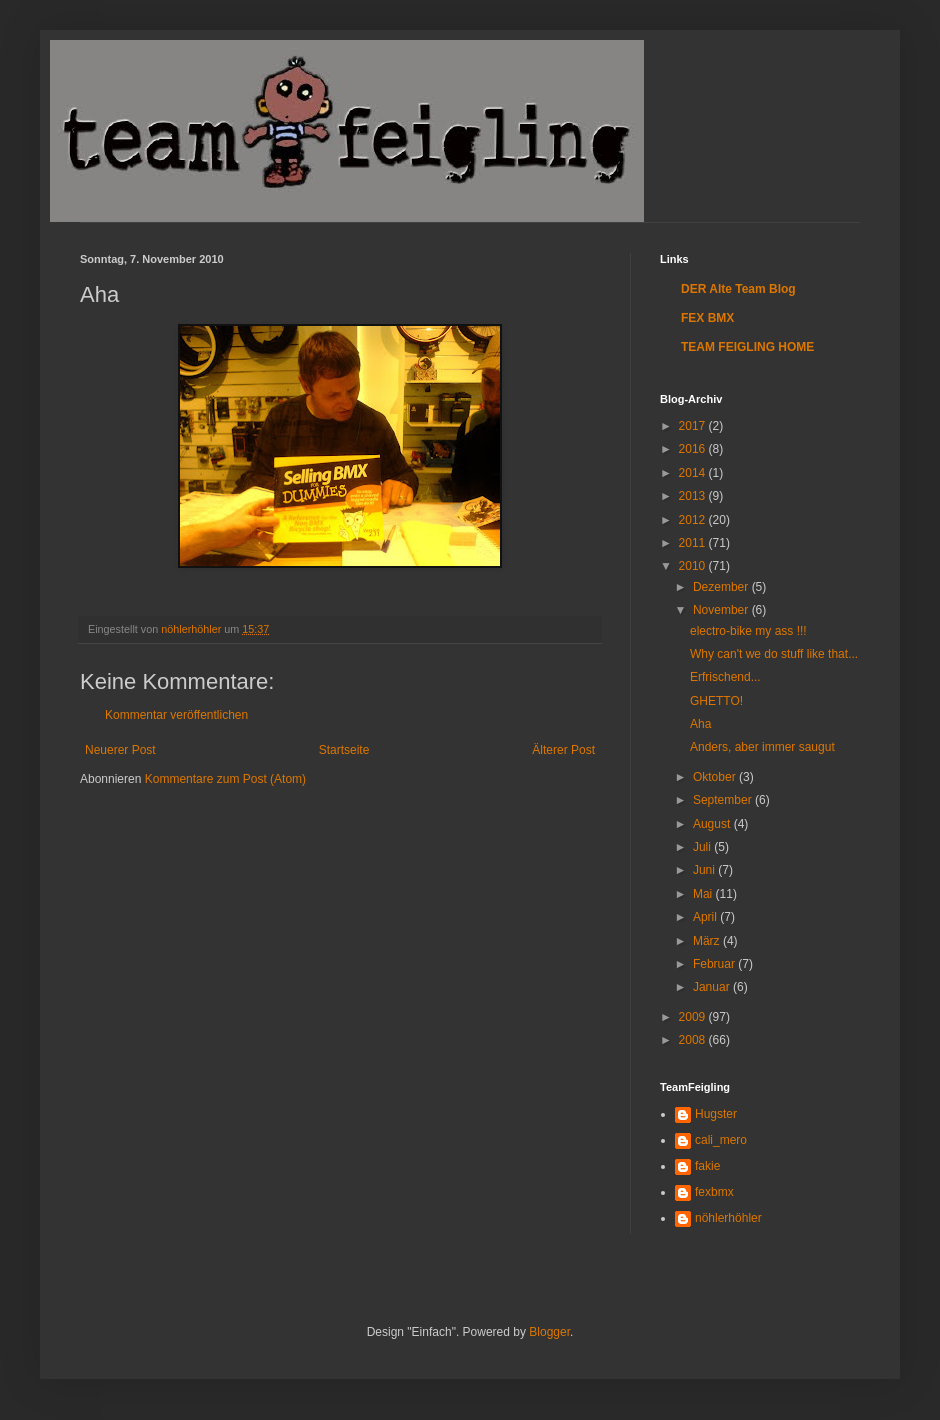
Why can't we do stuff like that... (774, 654)
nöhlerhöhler (728, 1218)
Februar (715, 964)
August (713, 824)
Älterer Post (563, 750)
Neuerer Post (120, 750)
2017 (694, 426)
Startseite (344, 750)
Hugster (716, 1114)
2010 (694, 566)
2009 (694, 1017)
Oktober (716, 777)
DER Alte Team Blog (738, 289)
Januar (713, 987)
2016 (694, 449)
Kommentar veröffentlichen (176, 715)
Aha (700, 724)
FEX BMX (707, 318)
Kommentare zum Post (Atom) (225, 779)
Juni (705, 870)
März (708, 941)
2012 (694, 520)
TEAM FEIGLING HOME (747, 347)
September (724, 800)
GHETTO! (716, 701)
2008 (694, 1040)
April (706, 917)
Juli (703, 847)
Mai (704, 894)
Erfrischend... (725, 677)
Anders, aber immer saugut (762, 747)
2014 (694, 473)
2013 (694, 496)
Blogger (549, 1332)
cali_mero (721, 1140)
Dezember (722, 587)
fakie (707, 1166)
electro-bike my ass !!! (748, 631)
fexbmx (714, 1192)
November (722, 610)
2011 (694, 543)
